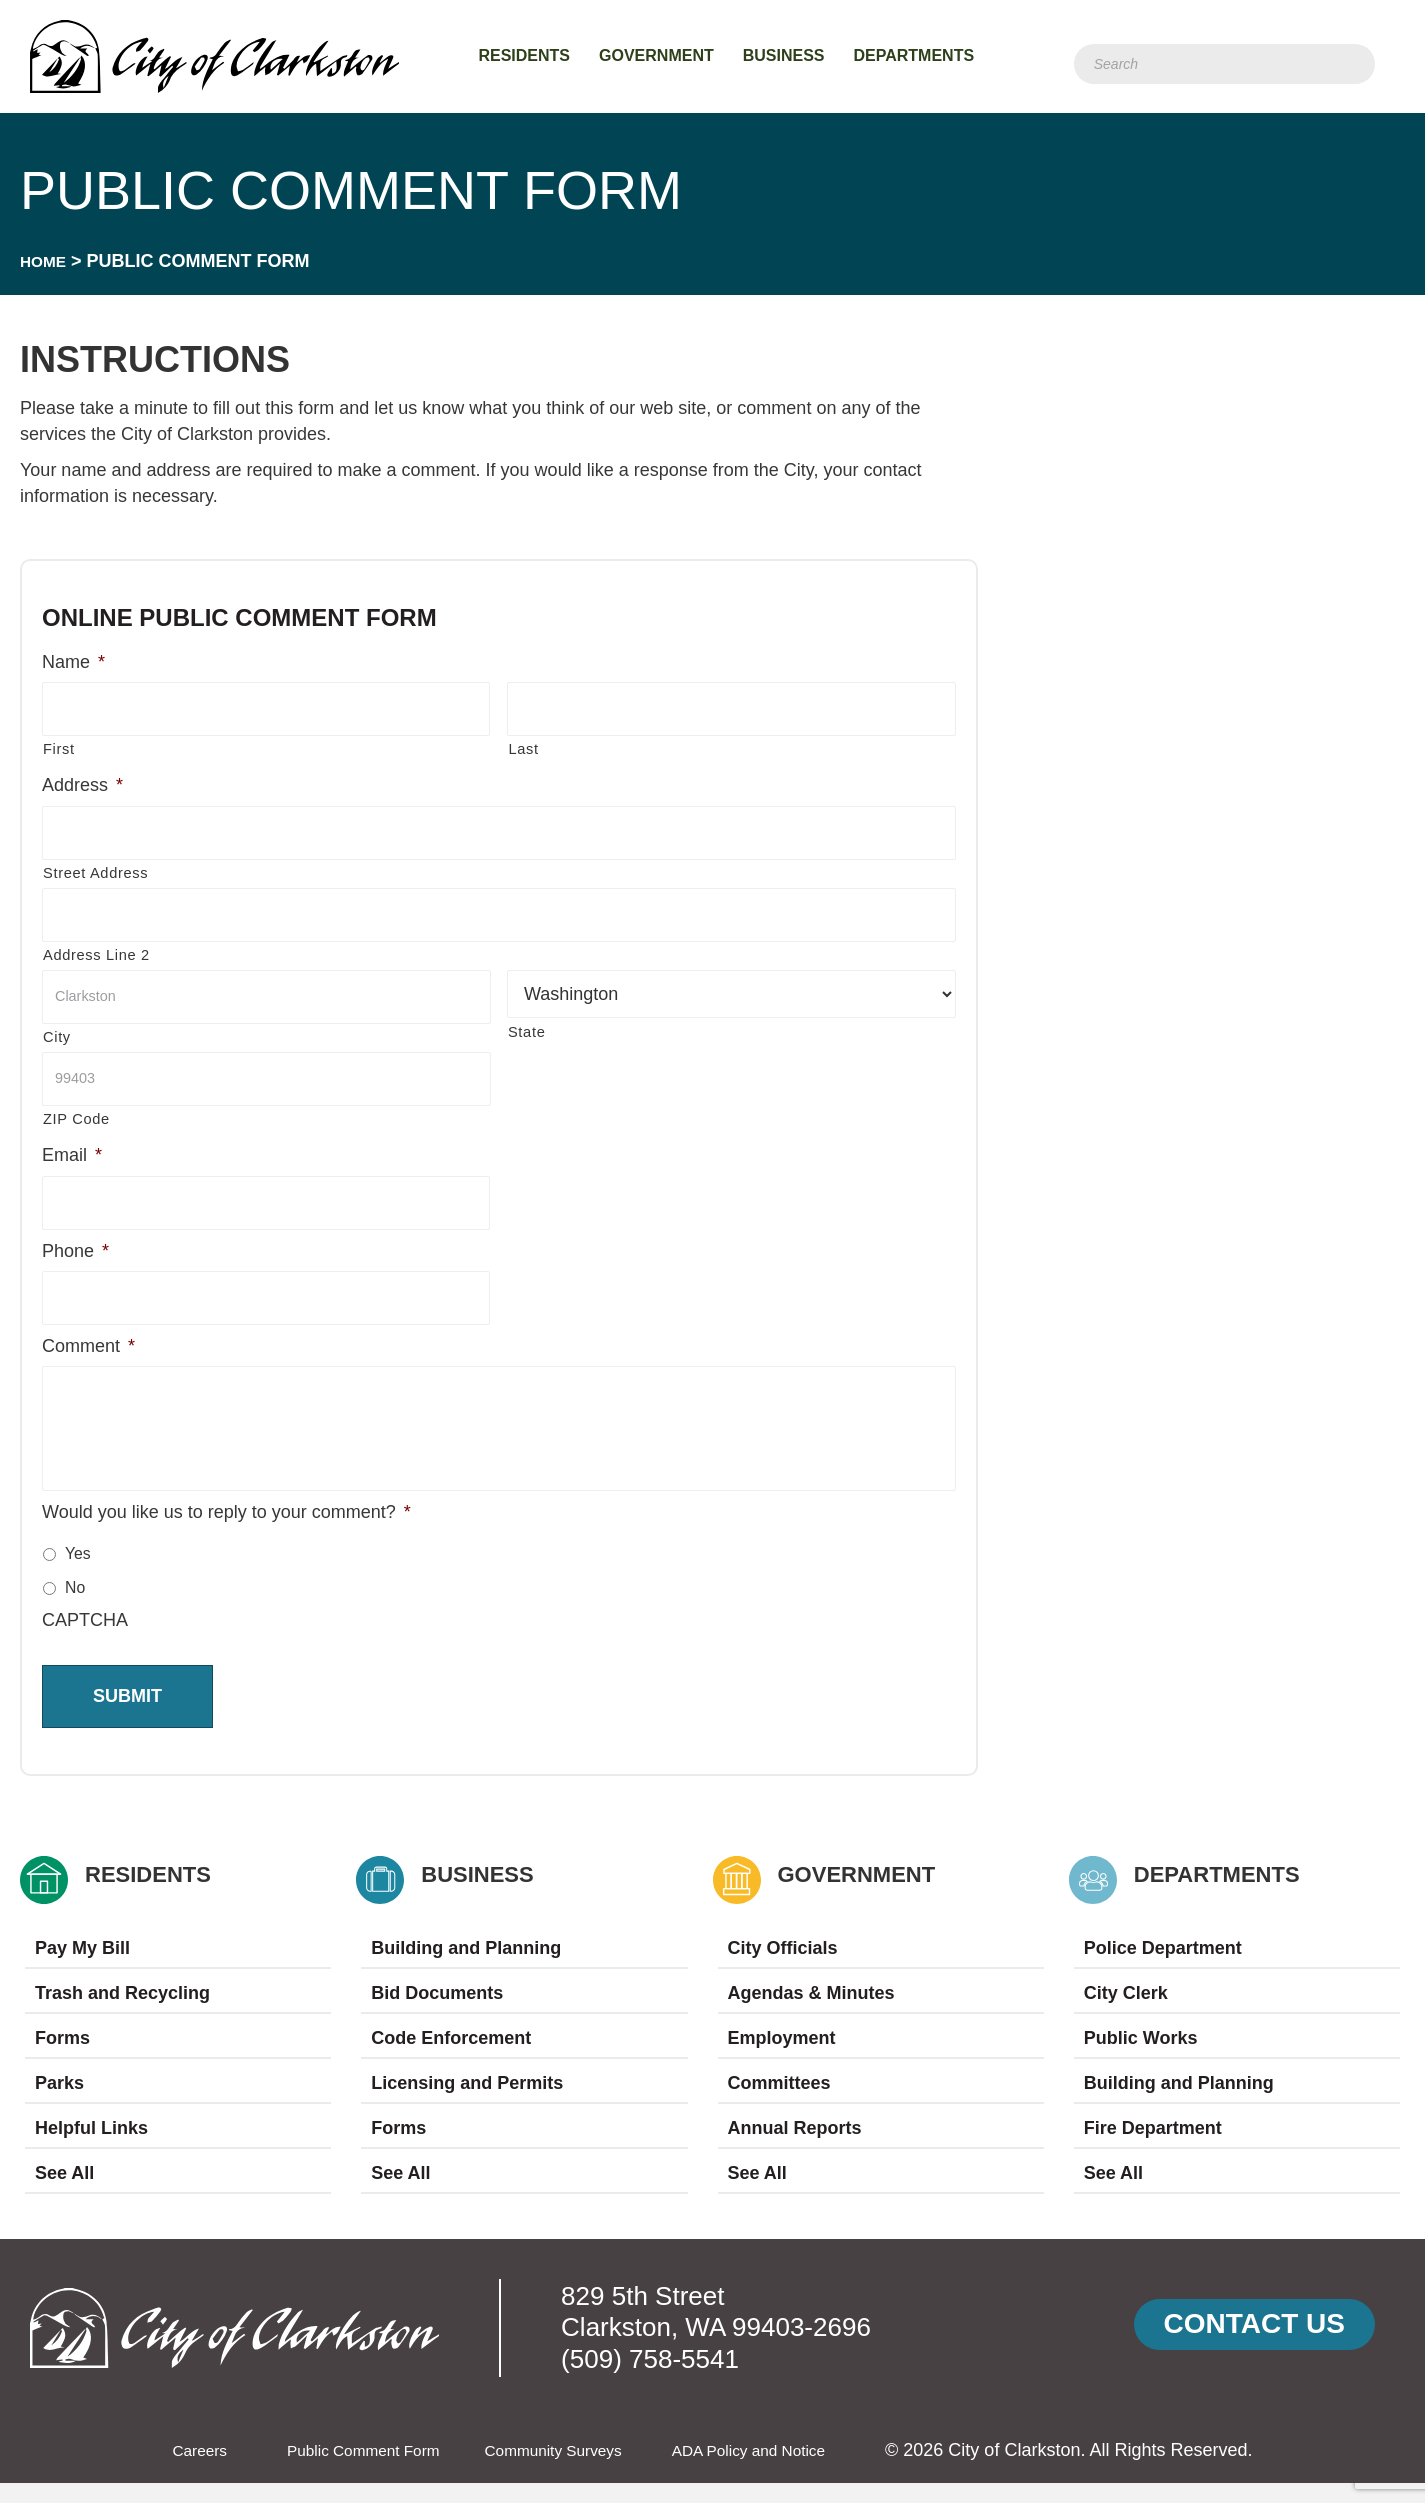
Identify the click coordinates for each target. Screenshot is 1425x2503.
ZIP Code (76, 1108)
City (57, 1028)
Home (47, 261)
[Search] (1224, 64)
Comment (88, 1330)
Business (784, 55)
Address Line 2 (96, 948)
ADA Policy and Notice (778, 2470)
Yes (78, 1573)
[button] (1254, 2344)
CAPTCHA (85, 1640)
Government (656, 55)
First (59, 747)
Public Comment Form (343, 2470)
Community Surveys (558, 2470)
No (75, 1607)
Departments (914, 55)
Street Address (95, 868)
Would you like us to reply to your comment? (226, 1532)
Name (73, 662)
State (526, 1025)
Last (523, 747)
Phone (75, 1237)
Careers (162, 2470)
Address (82, 783)
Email (72, 1144)
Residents (524, 55)
